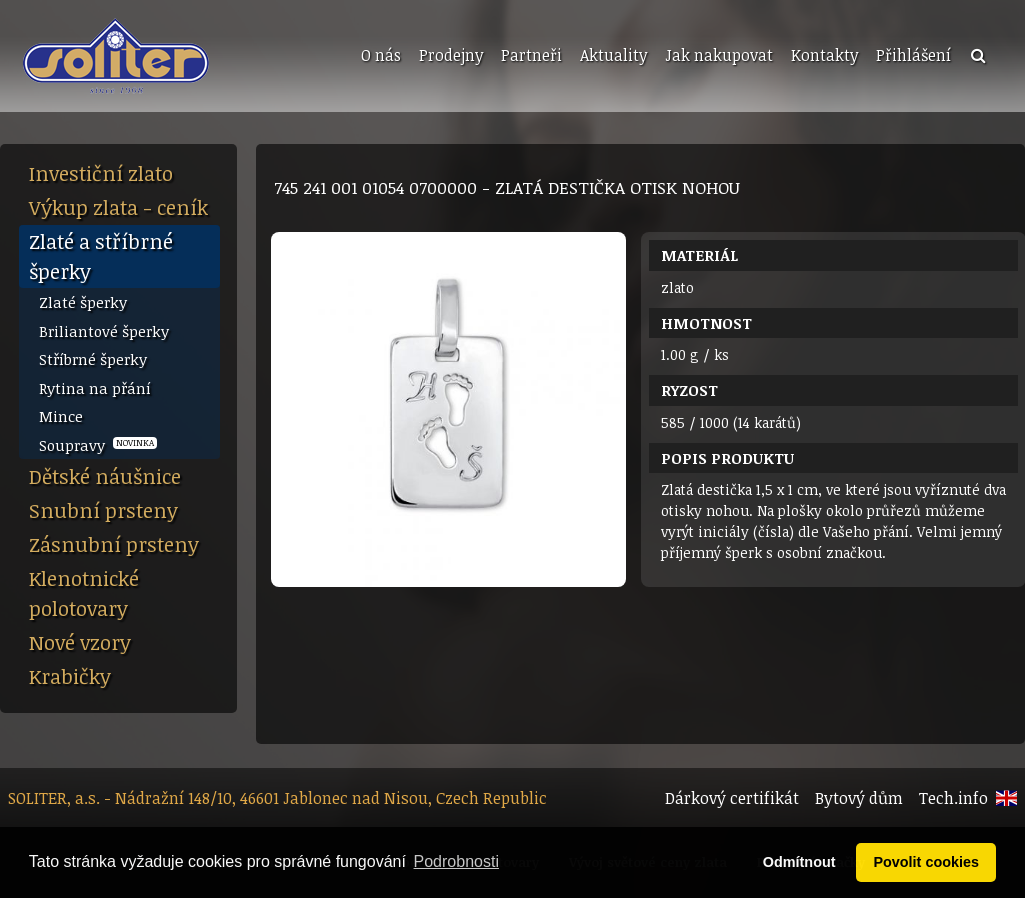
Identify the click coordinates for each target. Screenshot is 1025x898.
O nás (381, 55)
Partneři (531, 55)
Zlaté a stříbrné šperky (101, 256)
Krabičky (70, 676)
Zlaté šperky (83, 302)
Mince (61, 416)
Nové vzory (80, 642)
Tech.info (953, 798)
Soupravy (98, 445)
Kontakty (824, 55)
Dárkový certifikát (732, 798)
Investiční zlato (101, 173)
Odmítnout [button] (799, 862)
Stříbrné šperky (93, 359)
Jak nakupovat (719, 55)
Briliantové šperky (104, 331)
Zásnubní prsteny (114, 544)
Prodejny (451, 55)
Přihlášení (913, 55)
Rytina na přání (95, 388)
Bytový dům (859, 798)
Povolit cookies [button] (926, 862)
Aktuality (613, 55)
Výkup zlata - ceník (118, 207)
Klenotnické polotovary (84, 593)
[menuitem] (379, 56)
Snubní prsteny (103, 510)
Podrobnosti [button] (456, 861)
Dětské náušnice (105, 476)
